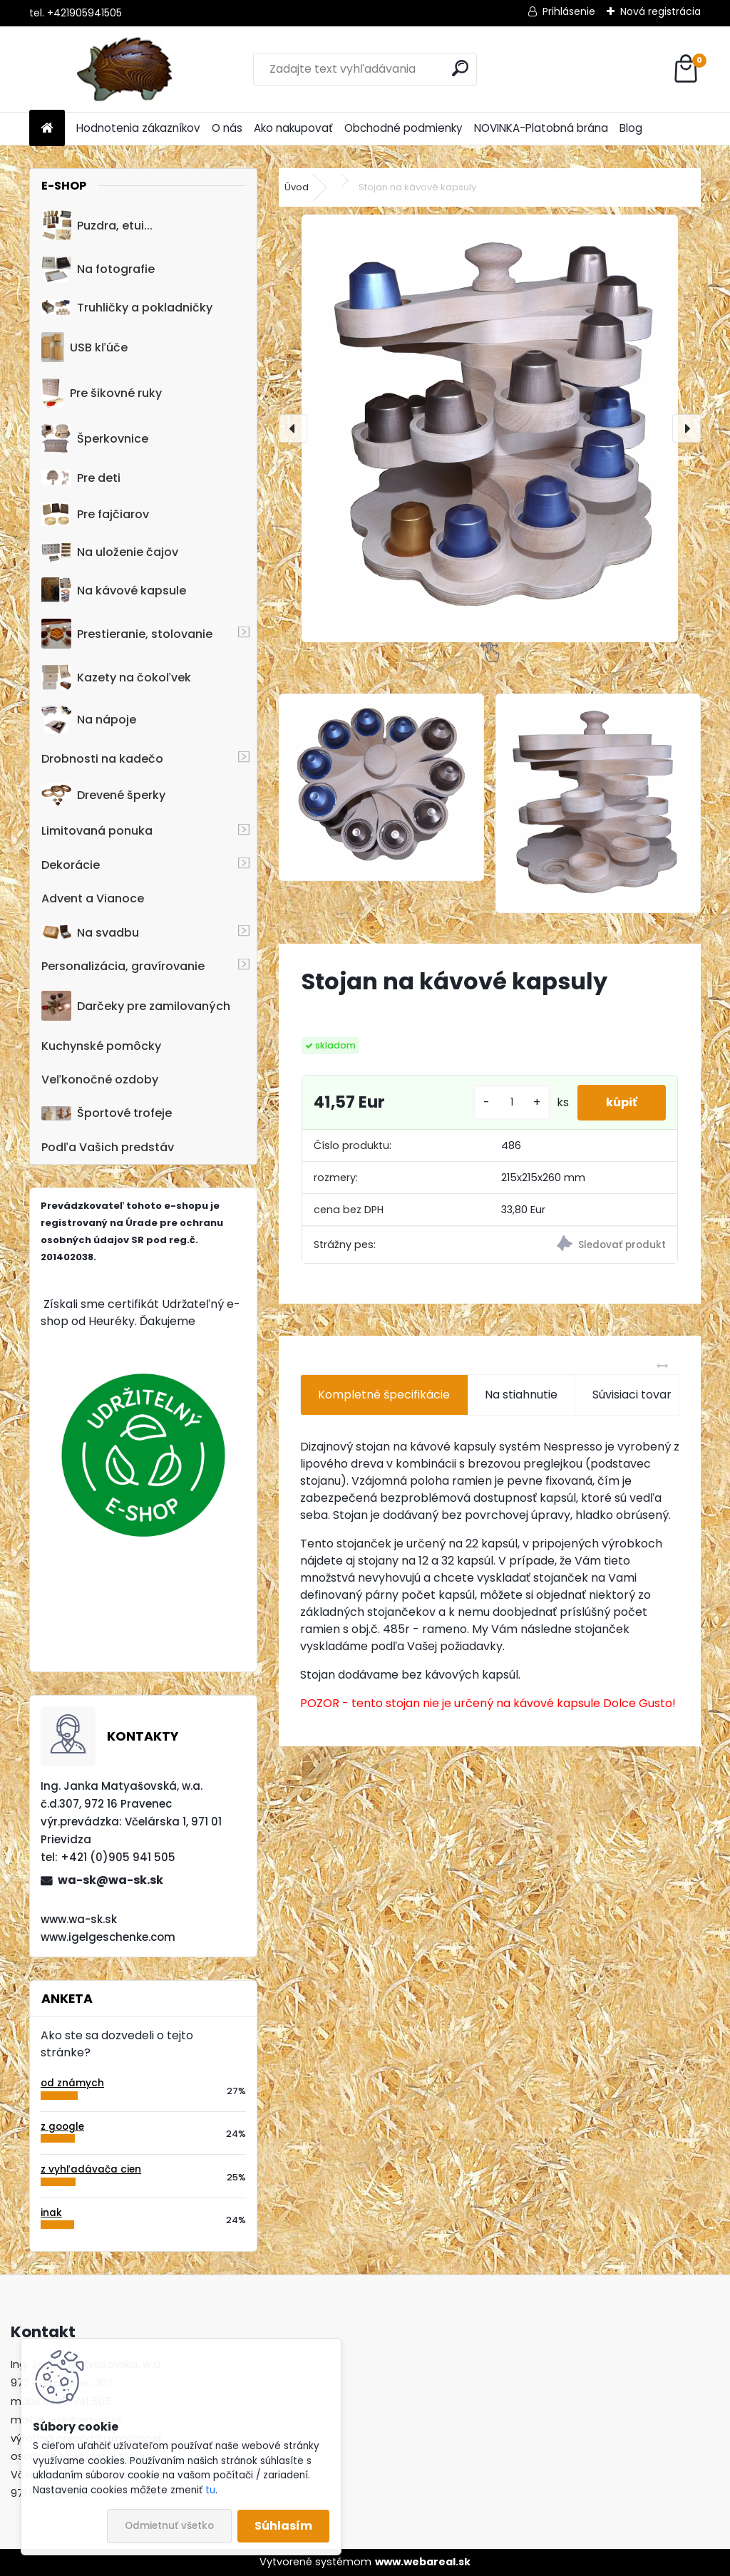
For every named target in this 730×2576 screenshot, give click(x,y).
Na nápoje (88, 719)
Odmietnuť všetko (169, 2526)
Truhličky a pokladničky (126, 307)
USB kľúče (84, 347)
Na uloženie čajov (109, 552)
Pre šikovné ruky (101, 393)
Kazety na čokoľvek (116, 676)
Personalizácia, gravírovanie (123, 966)
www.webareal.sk (423, 2562)
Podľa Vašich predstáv (107, 1147)
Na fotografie (98, 269)
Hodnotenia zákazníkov (138, 127)
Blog (631, 127)
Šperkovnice (94, 438)
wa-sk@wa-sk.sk (110, 1880)
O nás (227, 127)
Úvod (296, 187)
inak (51, 2213)
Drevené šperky (103, 794)
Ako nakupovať (293, 127)
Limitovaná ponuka (97, 831)
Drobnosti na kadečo (102, 759)
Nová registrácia (660, 11)
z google (62, 2126)
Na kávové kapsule (113, 590)
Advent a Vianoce (92, 898)
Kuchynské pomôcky (101, 1046)
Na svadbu (90, 932)
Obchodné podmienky (403, 127)
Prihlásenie (569, 11)
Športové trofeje (106, 1113)
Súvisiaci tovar (646, 1394)
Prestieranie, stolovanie (126, 634)
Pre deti (80, 478)
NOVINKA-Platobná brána (541, 127)
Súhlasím (283, 2526)
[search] (460, 68)
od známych (72, 2083)
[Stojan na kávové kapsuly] (490, 428)
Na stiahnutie (521, 1394)
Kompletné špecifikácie (384, 1394)
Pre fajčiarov (95, 514)
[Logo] (127, 69)
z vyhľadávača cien (91, 2169)
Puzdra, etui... (97, 225)
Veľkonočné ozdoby (99, 1079)
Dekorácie (70, 865)
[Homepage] (47, 129)
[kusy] (511, 1102)
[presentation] (293, 428)
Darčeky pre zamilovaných (135, 1006)
